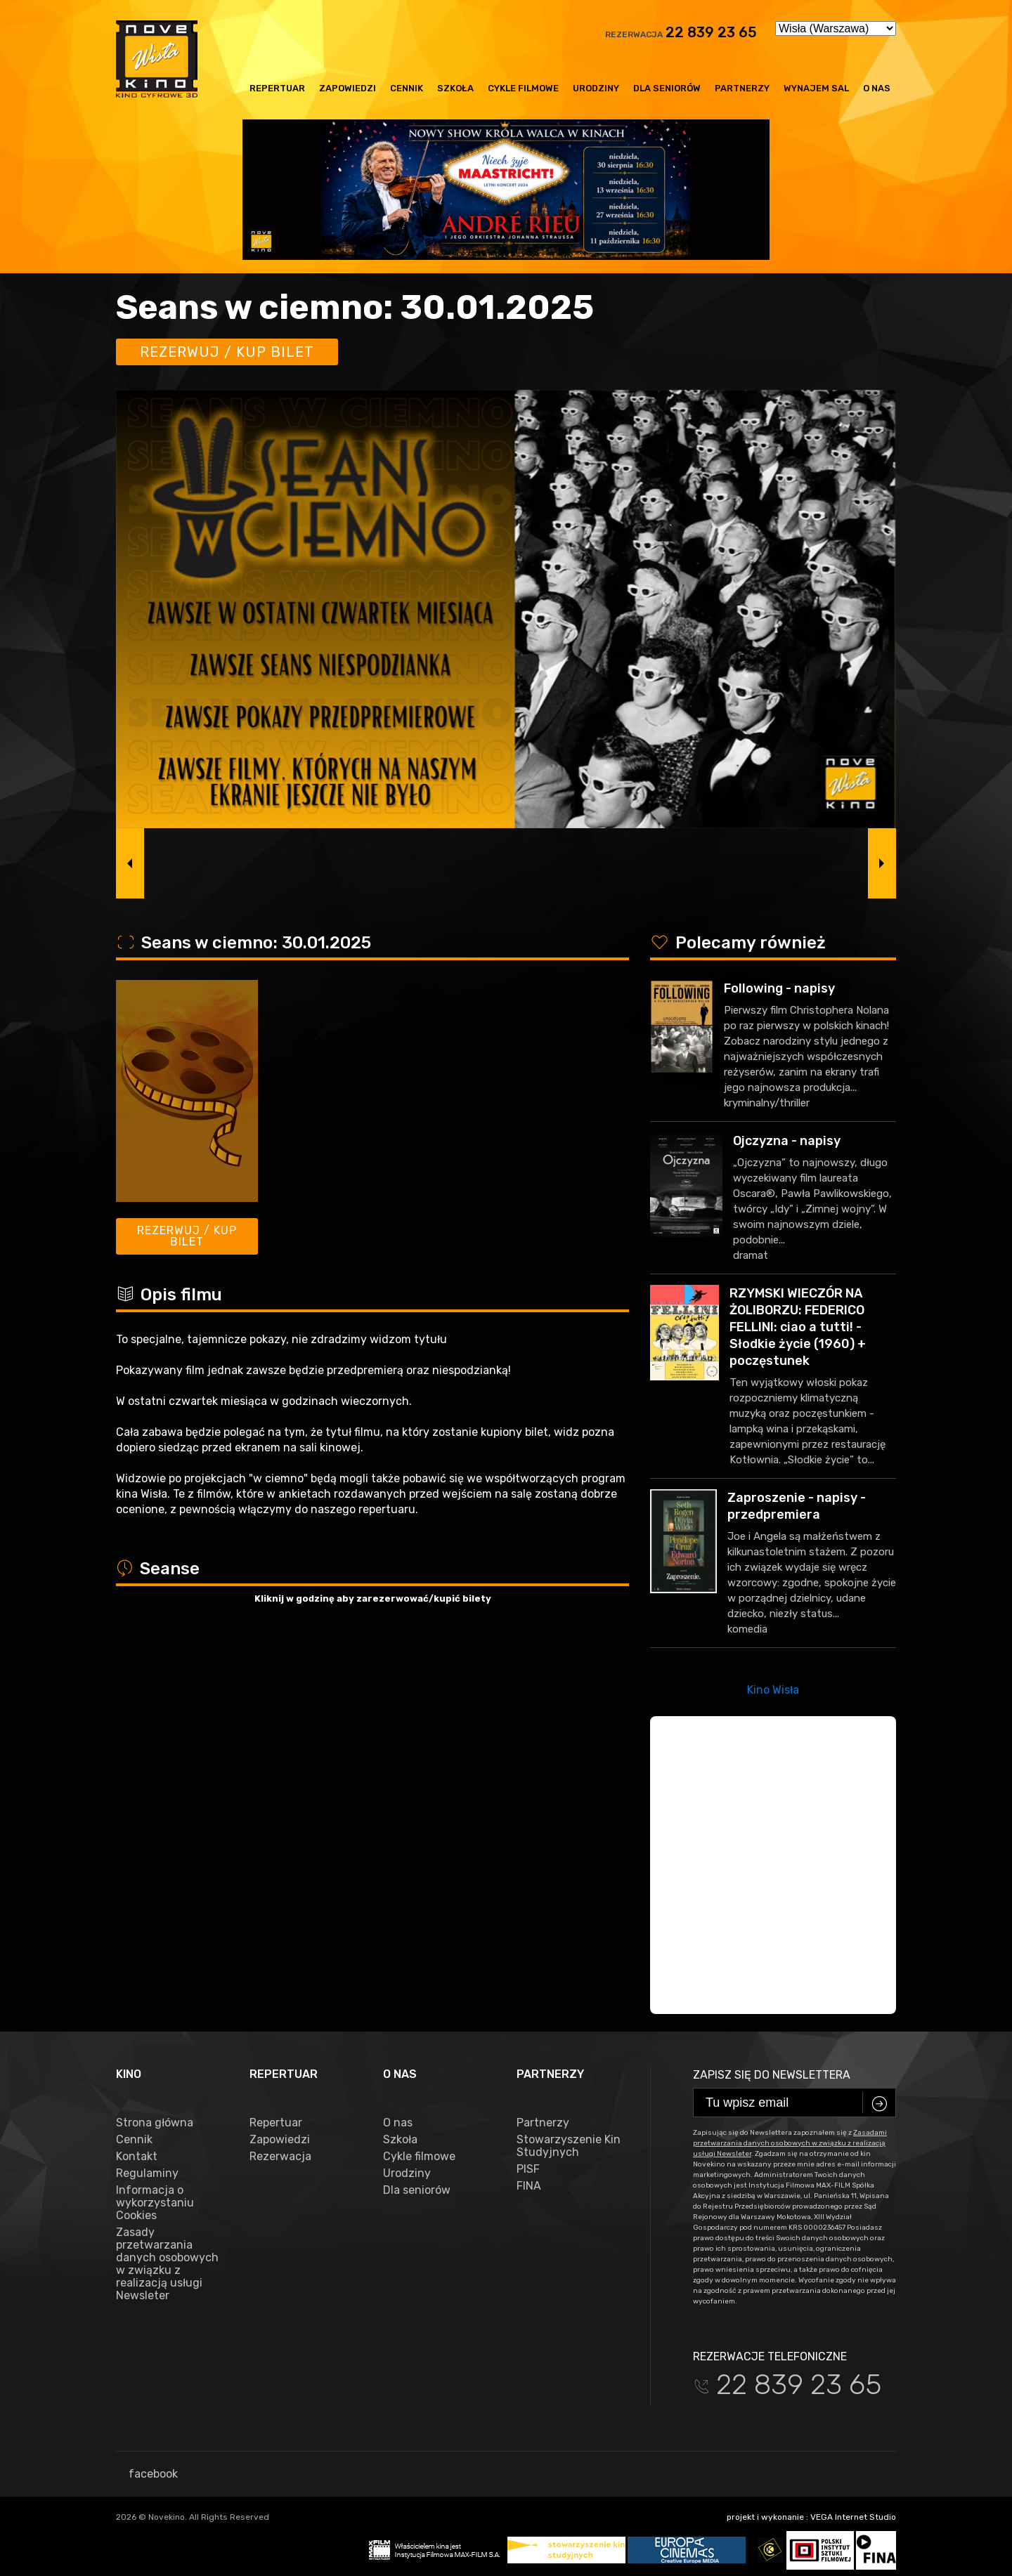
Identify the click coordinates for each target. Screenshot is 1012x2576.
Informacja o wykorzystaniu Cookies (155, 2203)
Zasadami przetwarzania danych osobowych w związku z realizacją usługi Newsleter (790, 2143)
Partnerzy (742, 88)
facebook (147, 2473)
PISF (528, 2169)
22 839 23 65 (711, 32)
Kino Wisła (773, 1689)
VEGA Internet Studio (853, 2517)
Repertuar (277, 88)
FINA (529, 2186)
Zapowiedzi (347, 88)
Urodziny (596, 88)
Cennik (406, 88)
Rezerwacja (280, 2156)
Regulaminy (147, 2173)
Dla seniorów (667, 88)
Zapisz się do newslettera (771, 2074)
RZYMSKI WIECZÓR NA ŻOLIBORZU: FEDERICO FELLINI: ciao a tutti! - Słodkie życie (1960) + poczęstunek (797, 1327)
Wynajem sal (816, 88)
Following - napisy (779, 988)
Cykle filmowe (523, 88)
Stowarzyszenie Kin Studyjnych (569, 2146)
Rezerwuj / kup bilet (227, 352)
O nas (876, 88)
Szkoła (455, 88)
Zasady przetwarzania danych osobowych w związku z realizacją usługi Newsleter (167, 2264)
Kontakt (136, 2156)
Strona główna (154, 2123)
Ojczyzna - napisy (787, 1141)
